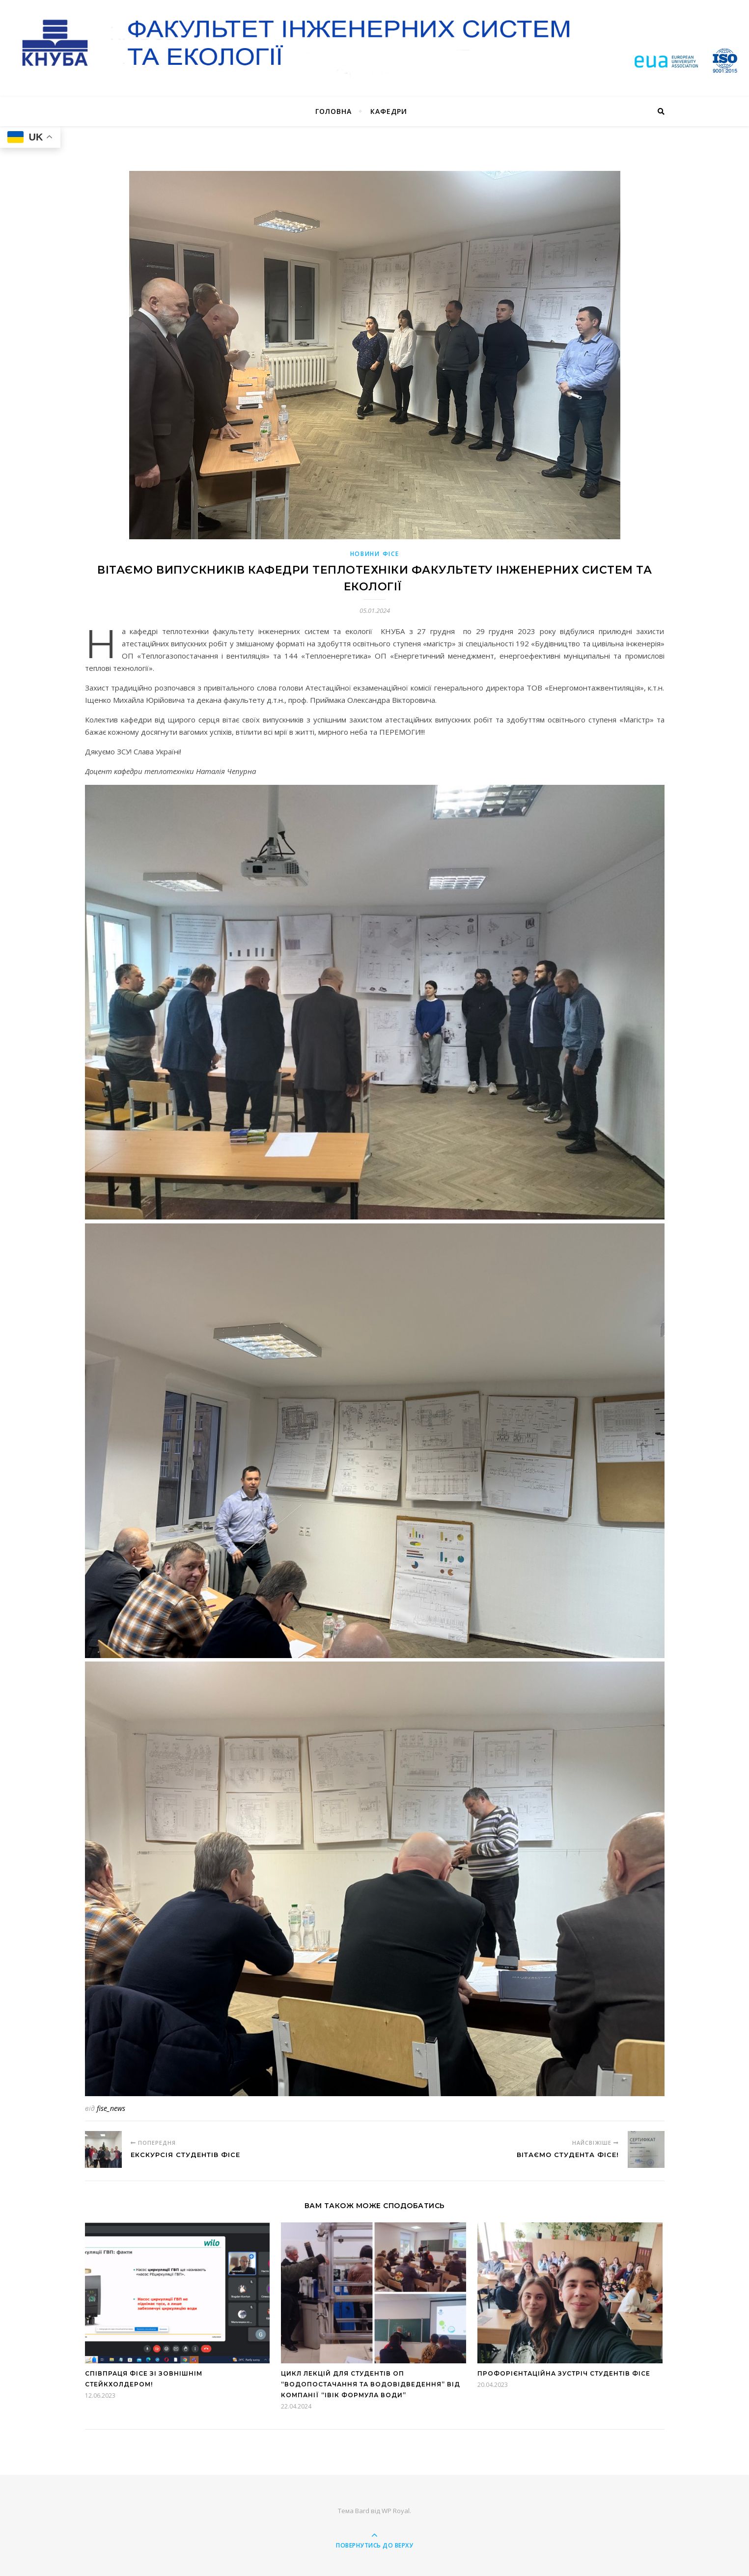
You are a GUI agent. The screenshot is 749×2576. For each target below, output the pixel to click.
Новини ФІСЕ (374, 554)
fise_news (111, 2108)
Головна (333, 111)
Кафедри (388, 111)
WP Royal (396, 2510)
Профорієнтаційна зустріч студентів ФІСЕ (563, 2373)
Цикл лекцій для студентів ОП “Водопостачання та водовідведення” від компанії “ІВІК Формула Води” (370, 2384)
